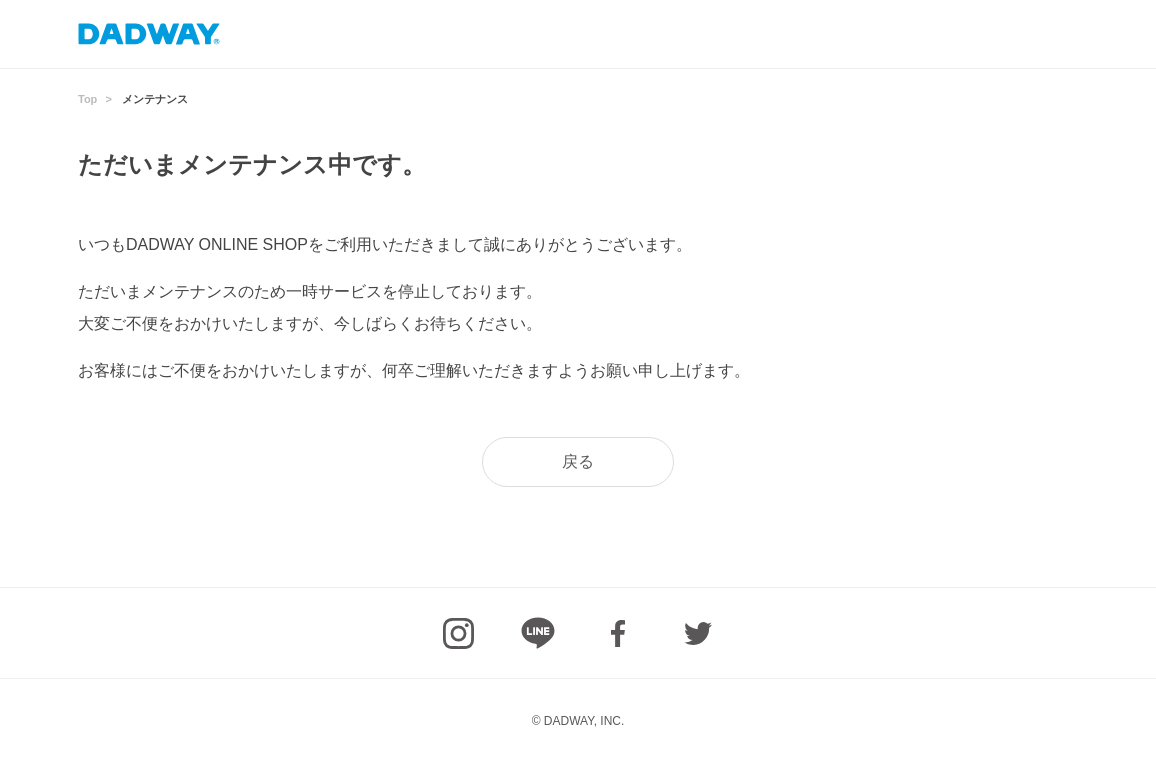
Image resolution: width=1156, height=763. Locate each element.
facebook (618, 633)
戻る (578, 461)
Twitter (698, 633)
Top (87, 99)
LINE (538, 633)
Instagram (458, 633)
